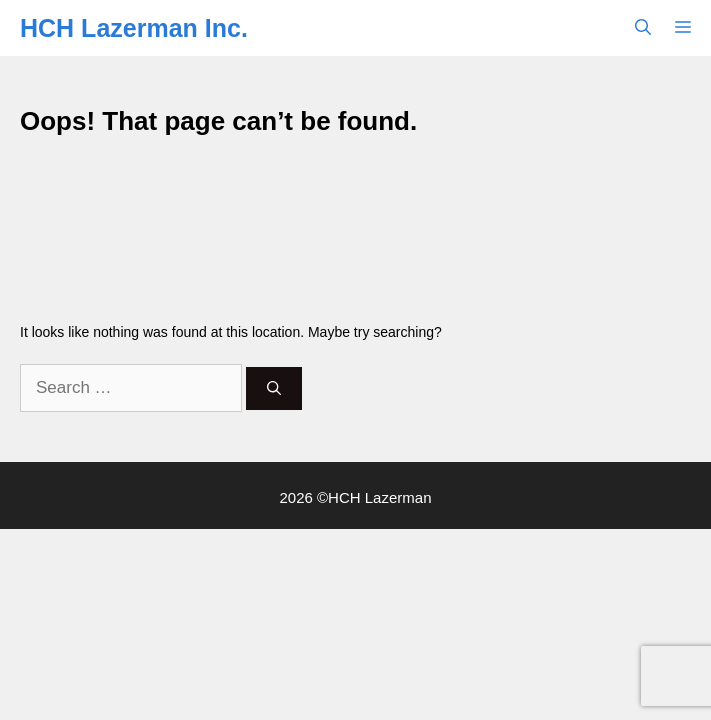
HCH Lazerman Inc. (134, 28)
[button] (643, 28)
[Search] (274, 388)
